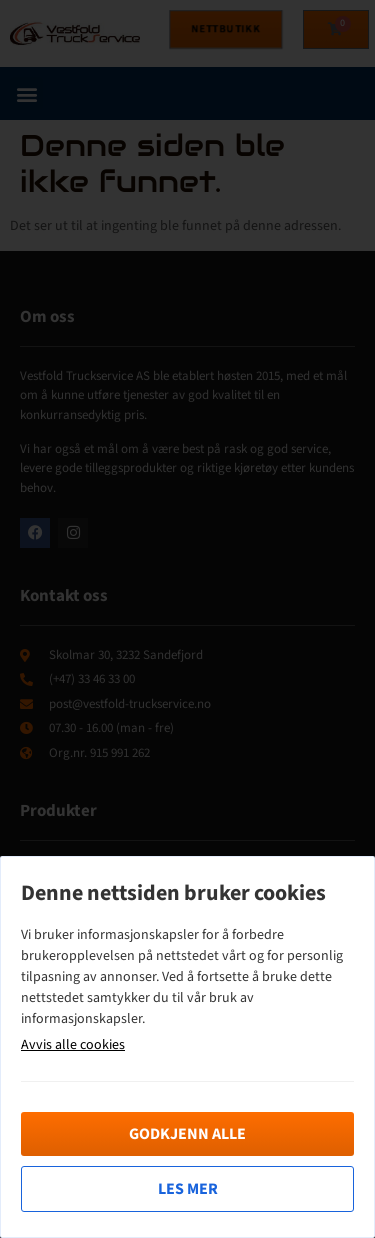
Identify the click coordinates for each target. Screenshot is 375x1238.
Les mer (188, 1189)
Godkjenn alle (187, 1134)
